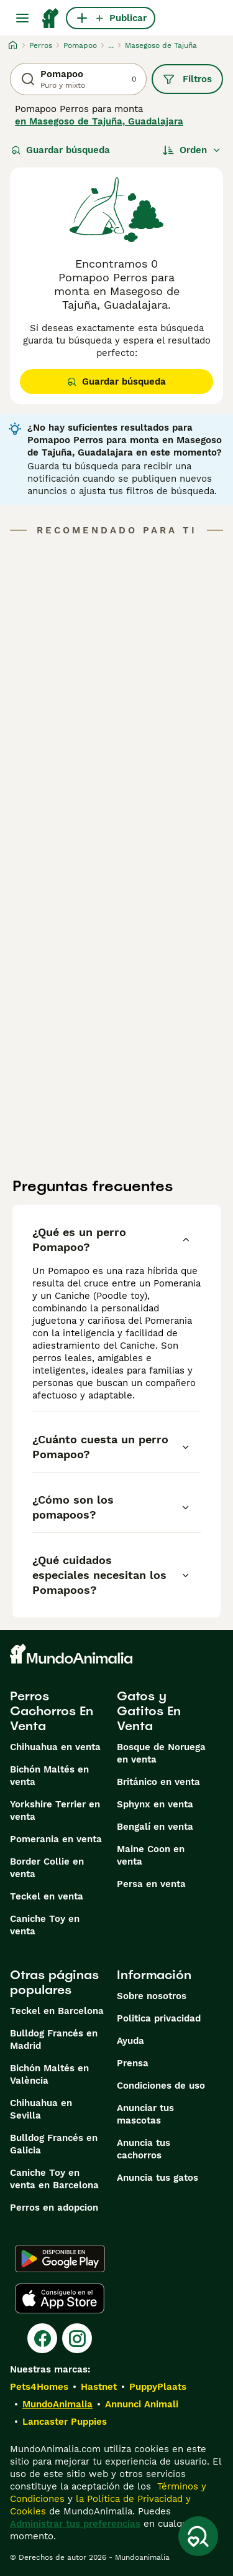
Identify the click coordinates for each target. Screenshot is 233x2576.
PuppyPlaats (157, 2386)
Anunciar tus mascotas (145, 2114)
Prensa (132, 2063)
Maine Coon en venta (151, 1855)
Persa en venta (151, 1884)
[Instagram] (77, 2338)
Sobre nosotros (151, 1996)
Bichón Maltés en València (49, 2074)
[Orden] (192, 150)
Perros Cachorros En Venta (51, 1710)
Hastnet (99, 2386)
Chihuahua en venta (55, 1747)
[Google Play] (60, 2259)
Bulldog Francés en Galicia (54, 2144)
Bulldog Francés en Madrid (54, 2039)
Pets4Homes (39, 2386)
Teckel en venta (46, 1896)
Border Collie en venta (47, 1868)
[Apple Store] (59, 2298)
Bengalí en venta (155, 1826)
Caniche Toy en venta (45, 1925)
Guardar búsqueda (60, 150)
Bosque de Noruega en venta (161, 1753)
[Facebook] (42, 2338)
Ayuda (130, 2040)
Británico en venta (158, 1781)
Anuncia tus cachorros (143, 2149)
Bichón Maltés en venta (49, 1775)
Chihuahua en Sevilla (41, 2109)
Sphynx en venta (155, 1804)
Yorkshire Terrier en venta (55, 1810)
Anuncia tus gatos (157, 2177)
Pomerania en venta (56, 1839)
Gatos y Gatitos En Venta (149, 1710)
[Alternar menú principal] (22, 18)
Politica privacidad (159, 2018)
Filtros (187, 79)
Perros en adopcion (54, 2207)
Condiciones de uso (161, 2085)
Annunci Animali (141, 2404)
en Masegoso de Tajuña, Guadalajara (99, 121)
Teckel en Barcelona (57, 2010)
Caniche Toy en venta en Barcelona (54, 2179)
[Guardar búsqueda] (198, 2536)
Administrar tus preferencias (75, 2523)
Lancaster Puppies (64, 2421)
